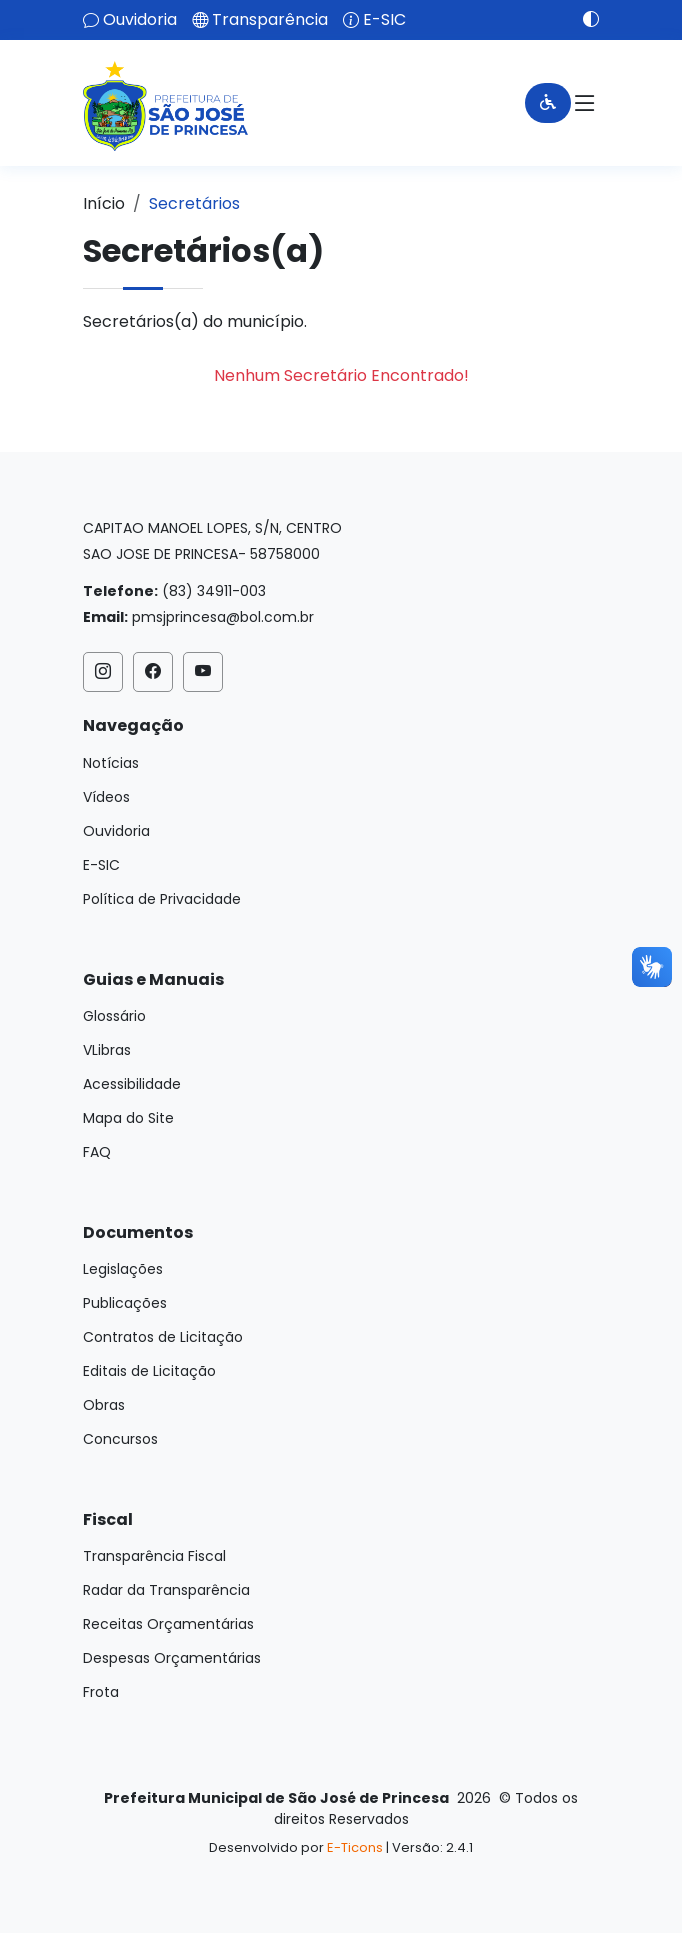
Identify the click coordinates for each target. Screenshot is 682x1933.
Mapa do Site (128, 1118)
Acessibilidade (132, 1084)
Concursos (120, 1439)
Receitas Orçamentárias (168, 1624)
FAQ (97, 1152)
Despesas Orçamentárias (172, 1658)
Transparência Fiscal (154, 1556)
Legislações (123, 1269)
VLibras (107, 1050)
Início (104, 203)
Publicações (125, 1303)
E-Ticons (355, 1847)
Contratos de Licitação (163, 1337)
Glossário (114, 1016)
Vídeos (106, 797)
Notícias (111, 763)
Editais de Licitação (149, 1371)
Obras (104, 1405)
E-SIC (384, 20)
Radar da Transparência (166, 1590)
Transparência (270, 20)
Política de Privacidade (162, 899)
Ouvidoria (140, 20)
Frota (101, 1692)
